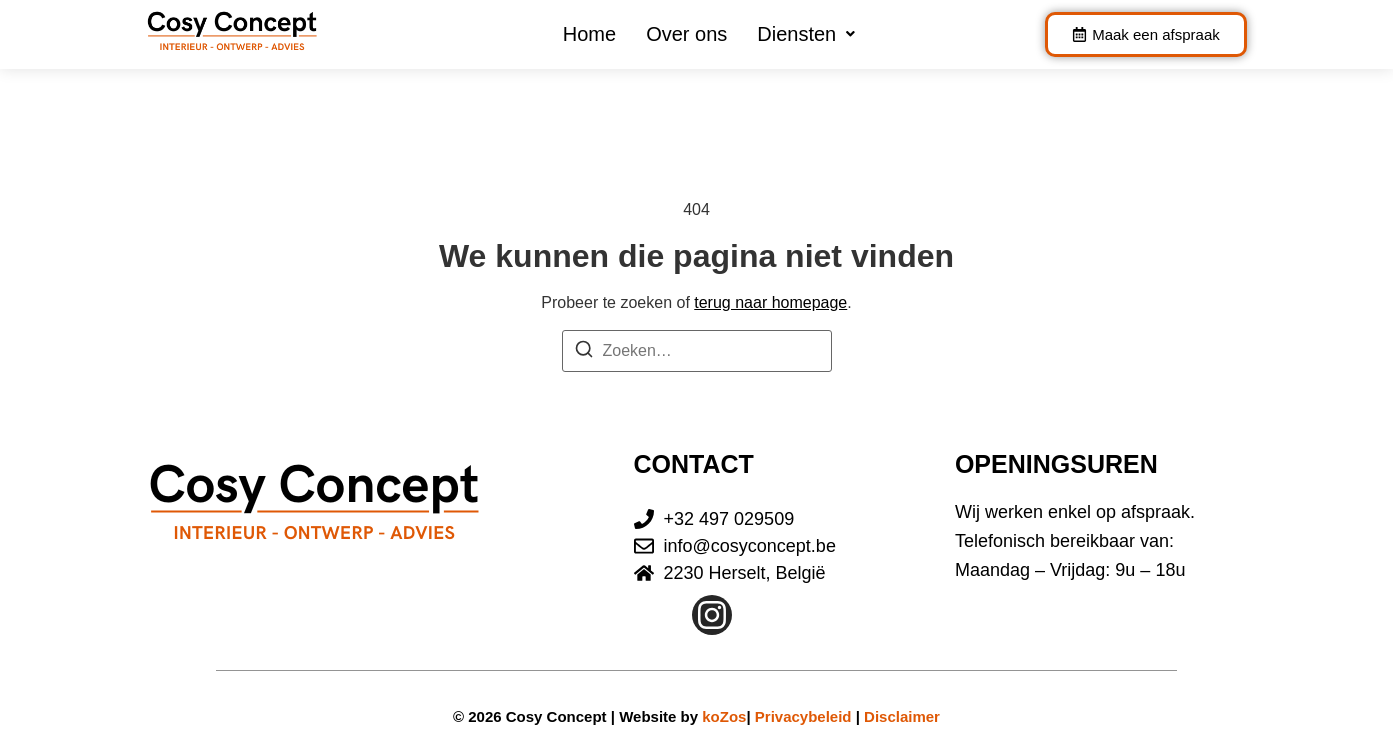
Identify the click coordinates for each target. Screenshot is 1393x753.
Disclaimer (902, 716)
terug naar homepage (770, 302)
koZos (724, 716)
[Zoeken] (584, 352)
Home (589, 34)
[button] (806, 34)
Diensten (806, 34)
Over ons (686, 34)
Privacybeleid (803, 716)
